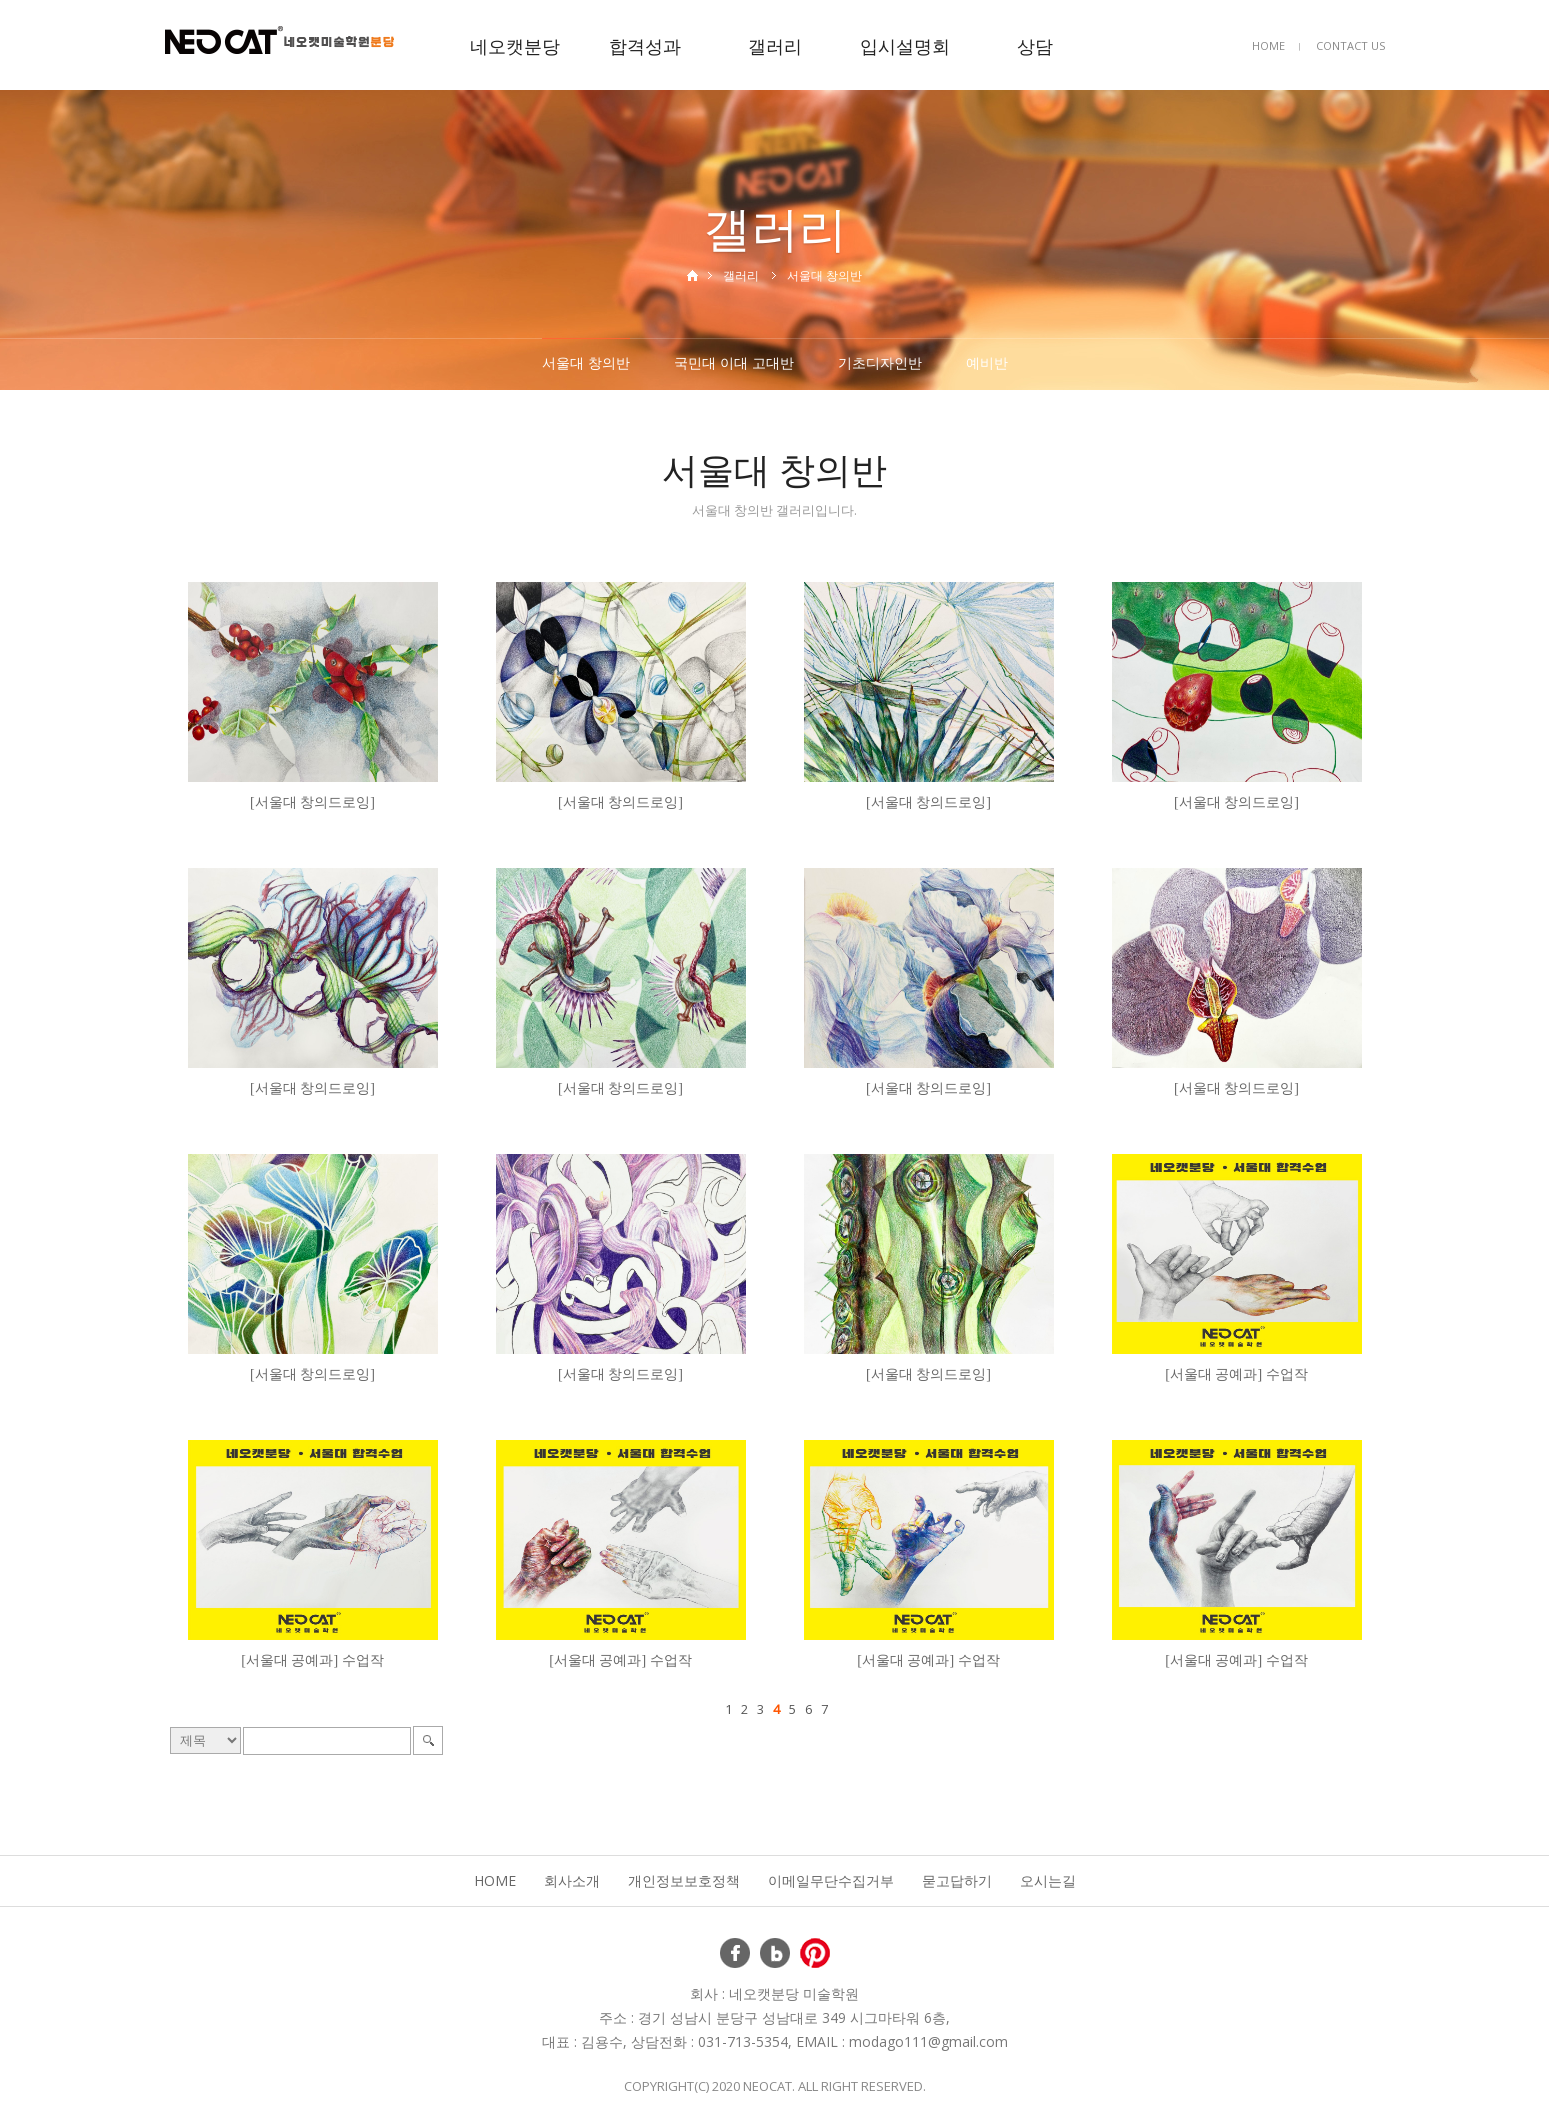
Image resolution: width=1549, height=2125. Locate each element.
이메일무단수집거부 (831, 1880)
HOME (1268, 45)
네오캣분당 (515, 46)
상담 (1035, 46)
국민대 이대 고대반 (734, 362)
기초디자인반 (880, 362)
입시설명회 (905, 46)
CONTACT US (1350, 45)
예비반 (987, 362)
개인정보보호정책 (684, 1880)
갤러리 (775, 46)
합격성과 (645, 46)
